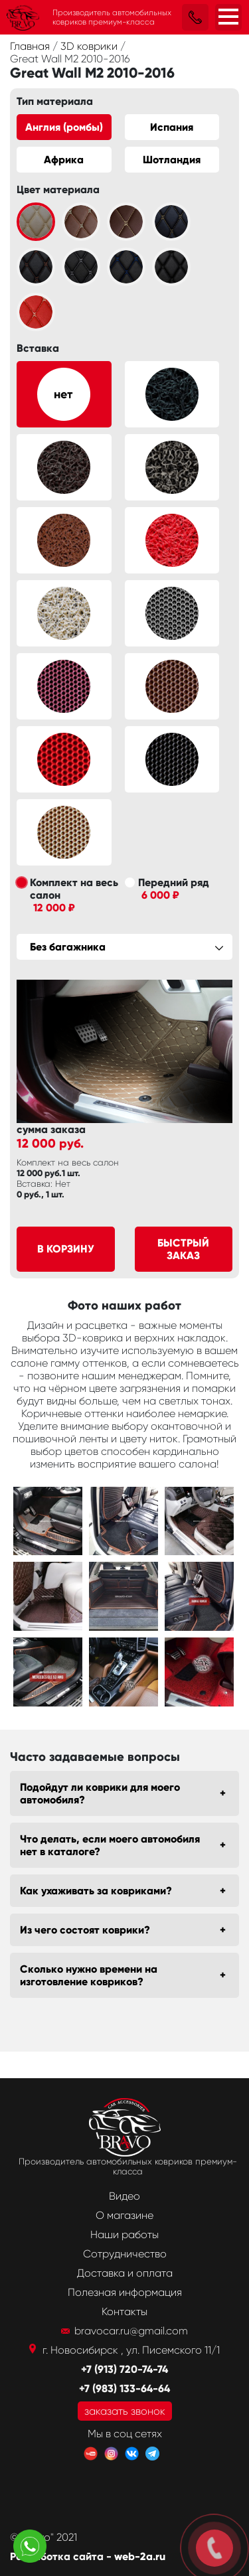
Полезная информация (125, 2292)
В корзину (65, 1249)
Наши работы (124, 2234)
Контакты (124, 2311)
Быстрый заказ (183, 1249)
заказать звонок (124, 2411)
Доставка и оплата (125, 2273)
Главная (31, 46)
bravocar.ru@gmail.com (131, 2330)
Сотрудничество (125, 2253)
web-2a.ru (139, 2556)
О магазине (124, 2215)
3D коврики (90, 46)
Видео (124, 2196)
